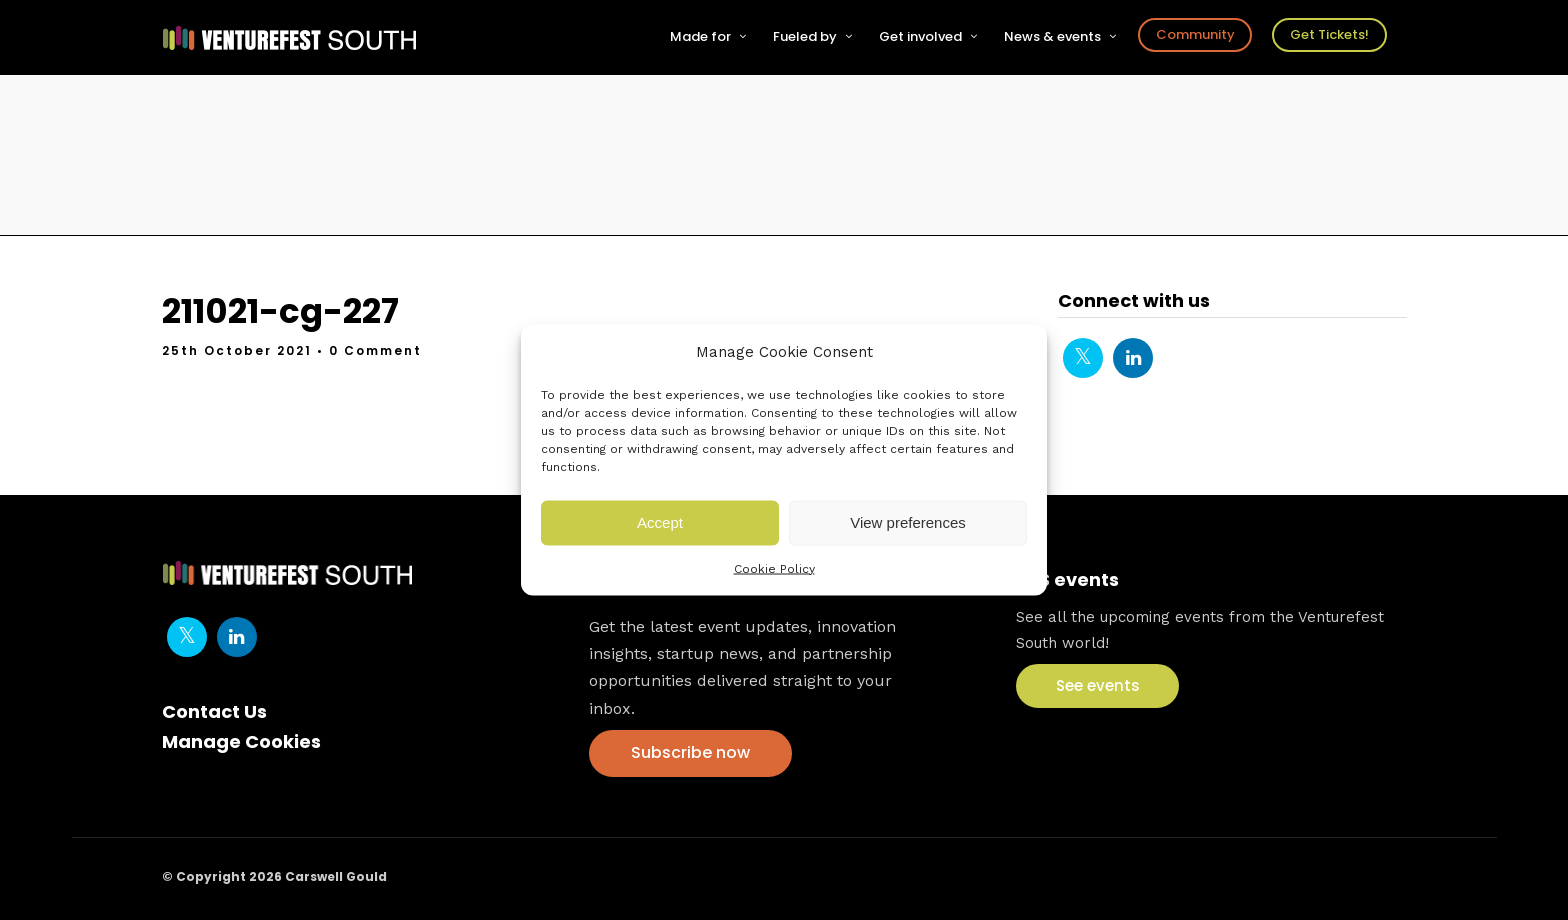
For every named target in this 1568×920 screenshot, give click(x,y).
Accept (660, 522)
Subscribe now (690, 752)
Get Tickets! (1329, 34)
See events (1098, 685)
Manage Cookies (241, 741)
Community (1195, 34)
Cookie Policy (774, 568)
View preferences (908, 522)
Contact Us (214, 711)
